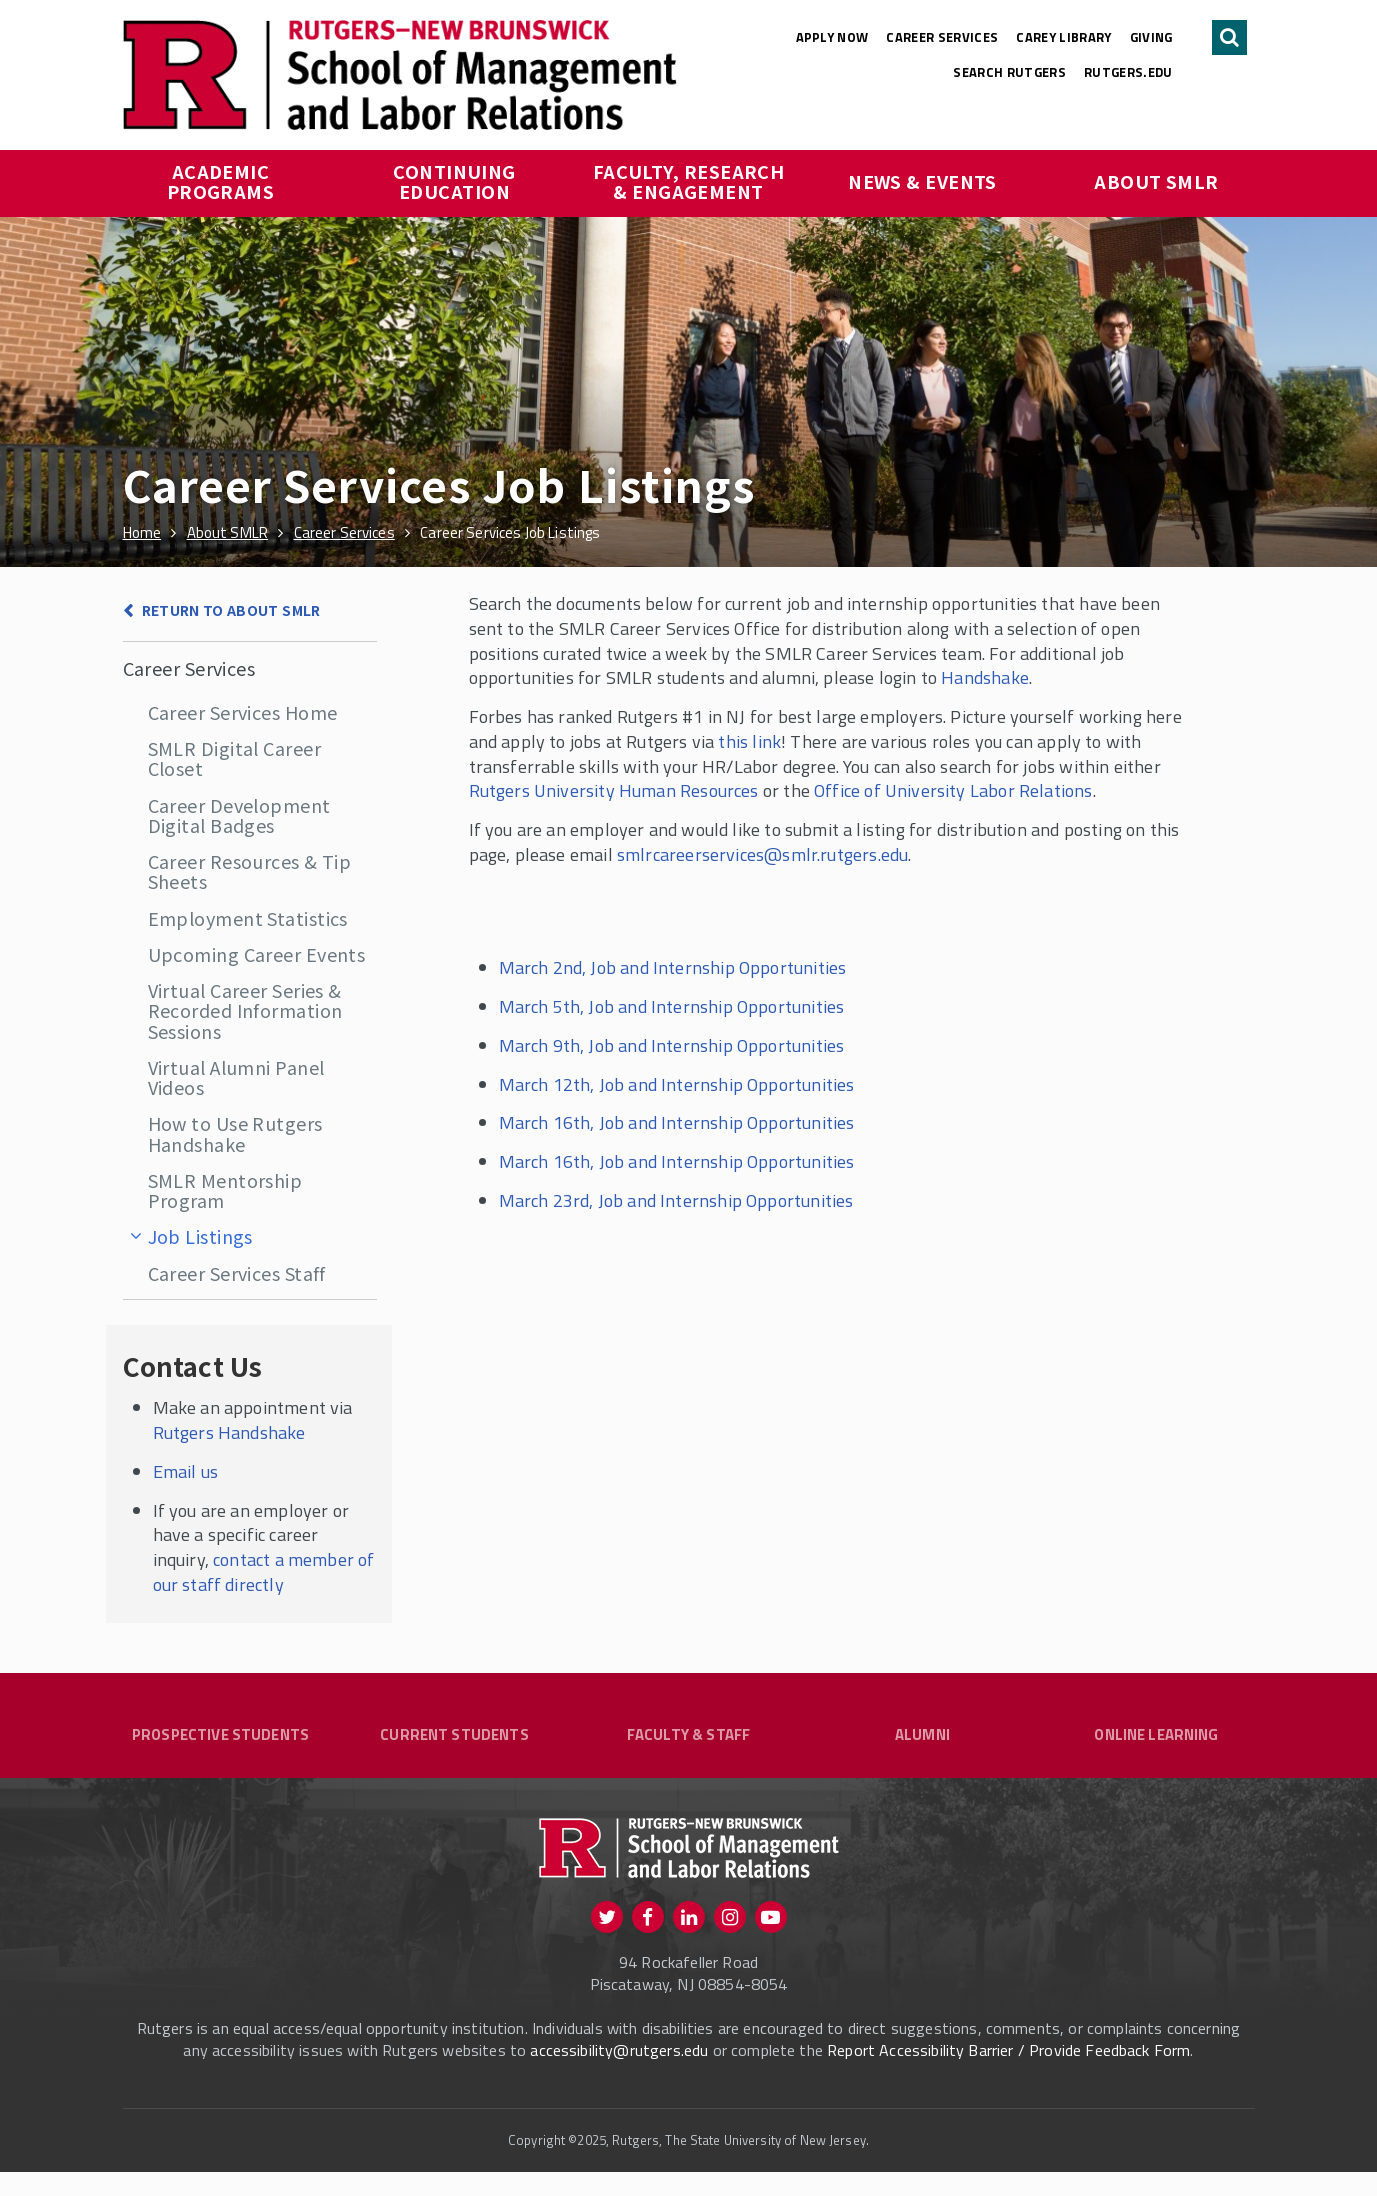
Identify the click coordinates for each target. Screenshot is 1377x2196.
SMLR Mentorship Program (225, 1190)
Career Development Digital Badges (239, 815)
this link (749, 741)
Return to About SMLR (231, 610)
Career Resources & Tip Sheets (250, 871)
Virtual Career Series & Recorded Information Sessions (245, 1010)
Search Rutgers (1009, 72)
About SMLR (1156, 181)
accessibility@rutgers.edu (619, 2074)
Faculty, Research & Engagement (691, 181)
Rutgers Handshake (229, 1432)
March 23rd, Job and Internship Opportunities (676, 1200)
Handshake (985, 677)
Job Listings (200, 1236)
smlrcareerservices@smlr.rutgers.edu (762, 854)
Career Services (942, 37)
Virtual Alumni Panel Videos (236, 1077)
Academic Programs (221, 181)
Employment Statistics (248, 918)
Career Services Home (243, 712)
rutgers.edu (1128, 72)
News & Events (922, 181)
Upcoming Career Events (257, 954)
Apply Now (832, 37)
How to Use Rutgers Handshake (235, 1133)
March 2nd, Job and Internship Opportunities (673, 967)
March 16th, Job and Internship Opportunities (677, 1122)
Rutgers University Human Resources (614, 790)
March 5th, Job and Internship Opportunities (672, 1006)
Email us (185, 1471)
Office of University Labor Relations (953, 790)
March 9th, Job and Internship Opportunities (672, 1045)
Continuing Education (456, 181)
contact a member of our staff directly (264, 1572)
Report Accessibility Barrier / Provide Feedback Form (1008, 2074)
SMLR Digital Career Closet (235, 758)
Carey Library (1063, 37)
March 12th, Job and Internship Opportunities (677, 1084)
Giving (1151, 37)
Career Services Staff (237, 1273)
